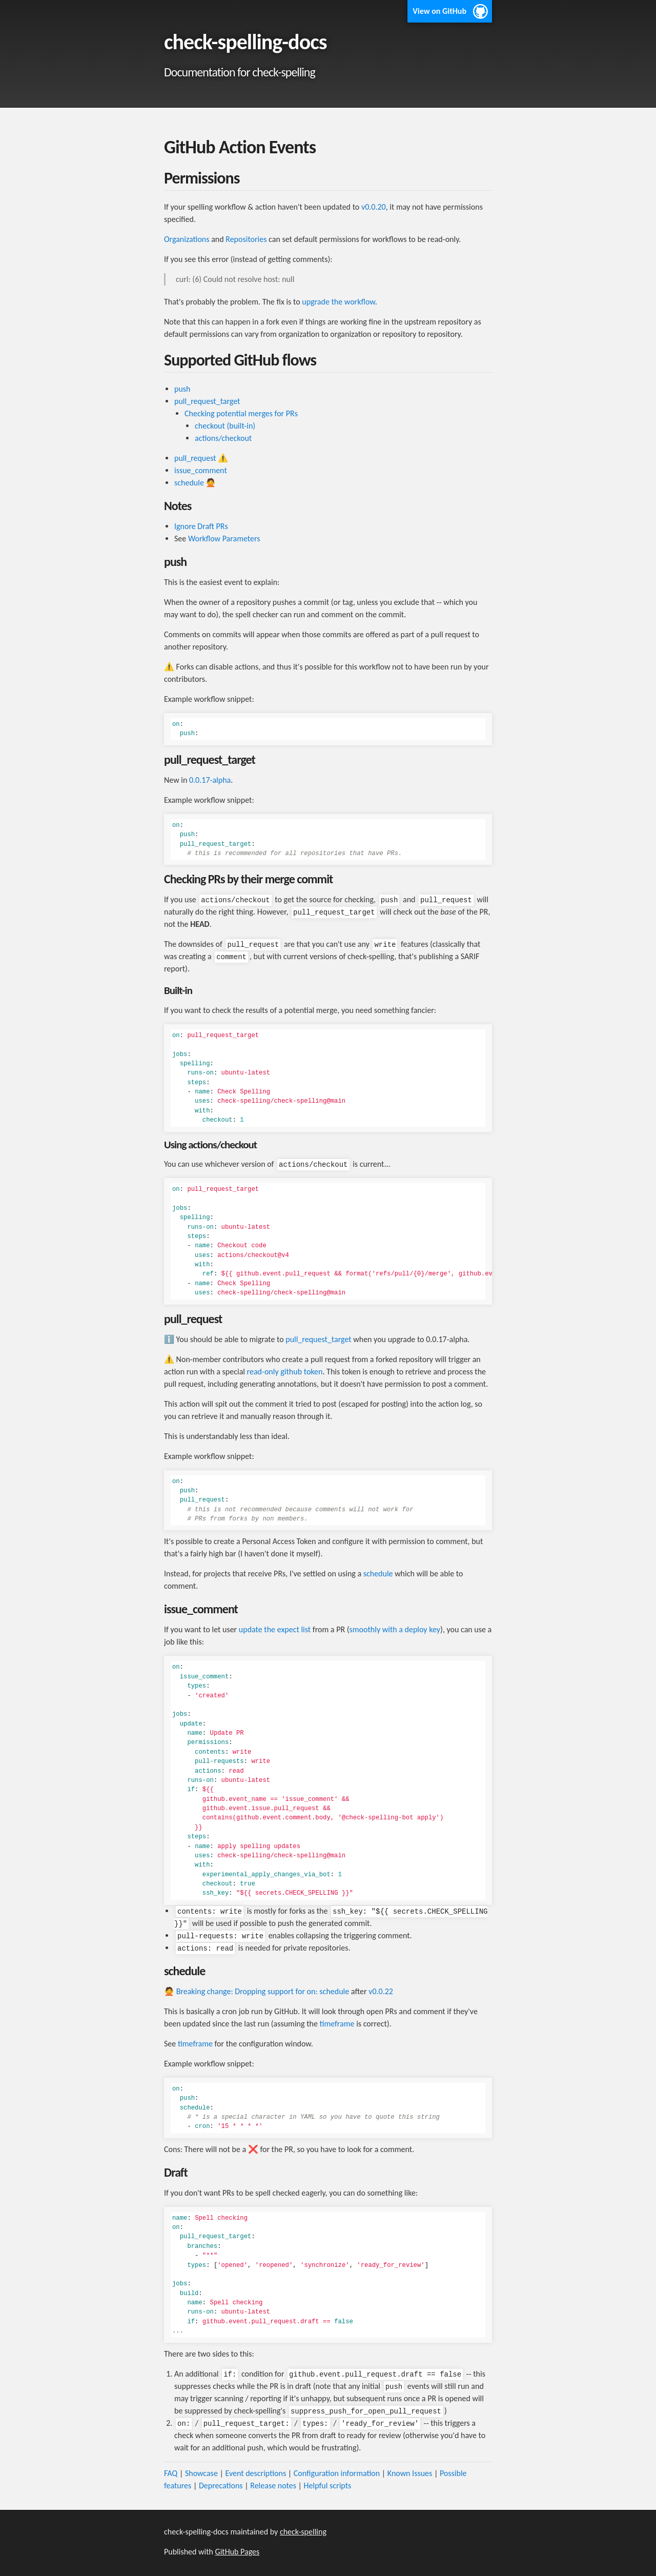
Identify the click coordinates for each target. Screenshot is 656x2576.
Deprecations (221, 2485)
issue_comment (200, 470)
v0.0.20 (373, 207)
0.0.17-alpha (210, 780)
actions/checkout (223, 438)
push (182, 389)
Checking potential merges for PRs (241, 413)
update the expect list (275, 1629)
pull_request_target (207, 401)
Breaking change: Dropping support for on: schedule (263, 1991)
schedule (189, 483)
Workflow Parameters (224, 538)
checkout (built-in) (225, 426)
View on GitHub (439, 11)
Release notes (273, 2485)
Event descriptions (255, 2473)
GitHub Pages (237, 2552)
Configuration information (337, 2473)
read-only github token (285, 1371)
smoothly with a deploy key (395, 1629)
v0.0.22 (380, 1991)
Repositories (245, 239)
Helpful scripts (328, 2485)
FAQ (170, 2473)
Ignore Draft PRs (201, 526)
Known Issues (409, 2473)
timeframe (336, 2024)
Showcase (201, 2473)
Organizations (187, 239)
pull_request (195, 458)
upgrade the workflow (338, 302)
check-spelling (303, 2532)
